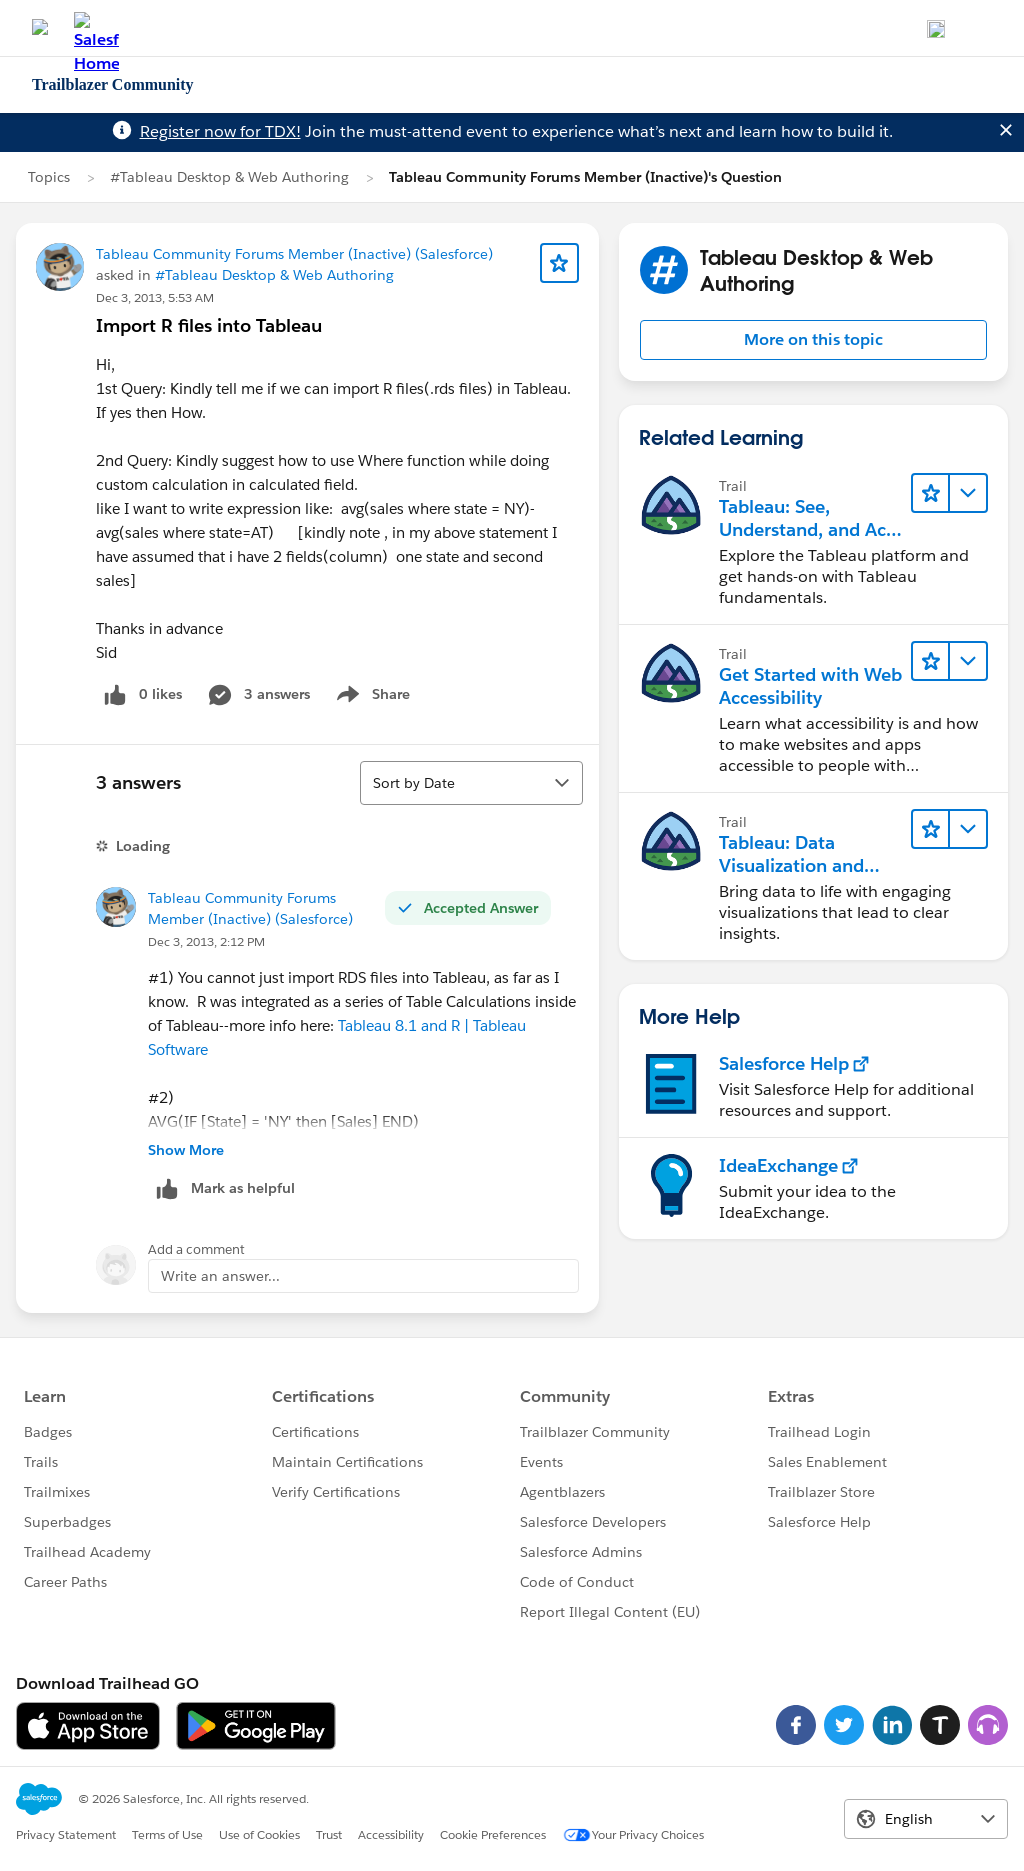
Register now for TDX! (220, 131)
